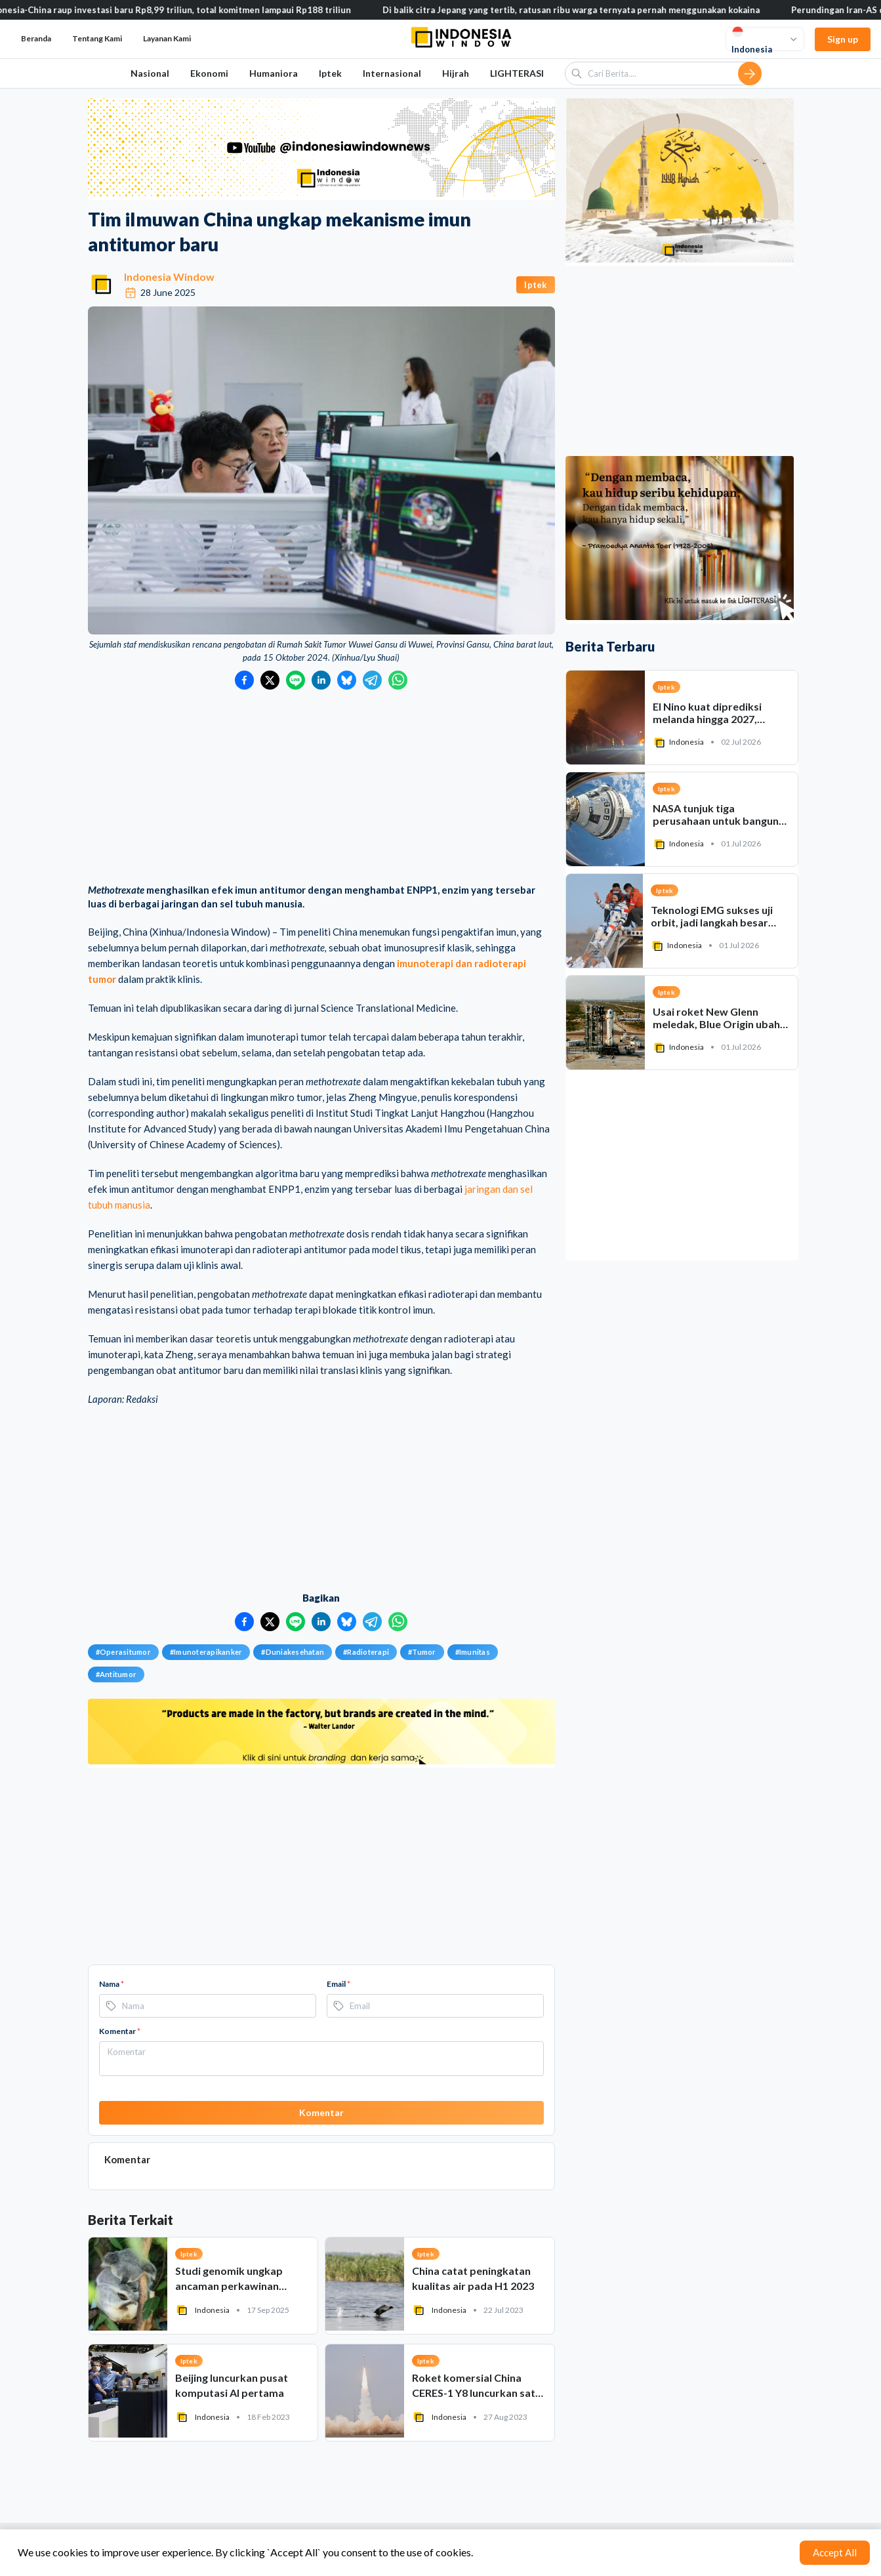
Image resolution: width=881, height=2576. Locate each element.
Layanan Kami (167, 38)
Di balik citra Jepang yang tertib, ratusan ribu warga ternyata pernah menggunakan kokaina (586, 10)
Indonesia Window (169, 276)
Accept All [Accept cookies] (835, 2552)
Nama (111, 1984)
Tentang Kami (97, 38)
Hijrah (455, 73)
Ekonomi (209, 73)
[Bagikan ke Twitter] (269, 680)
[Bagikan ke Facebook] (244, 680)
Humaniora (273, 73)
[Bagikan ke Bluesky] (346, 680)
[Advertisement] (321, 788)
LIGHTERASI (517, 73)
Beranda (36, 38)
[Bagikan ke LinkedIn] (321, 680)
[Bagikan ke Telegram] (372, 680)
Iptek (330, 73)
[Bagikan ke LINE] (295, 680)
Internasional (392, 73)
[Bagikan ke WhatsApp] (397, 680)
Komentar (119, 2031)
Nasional (150, 73)
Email (338, 1984)
